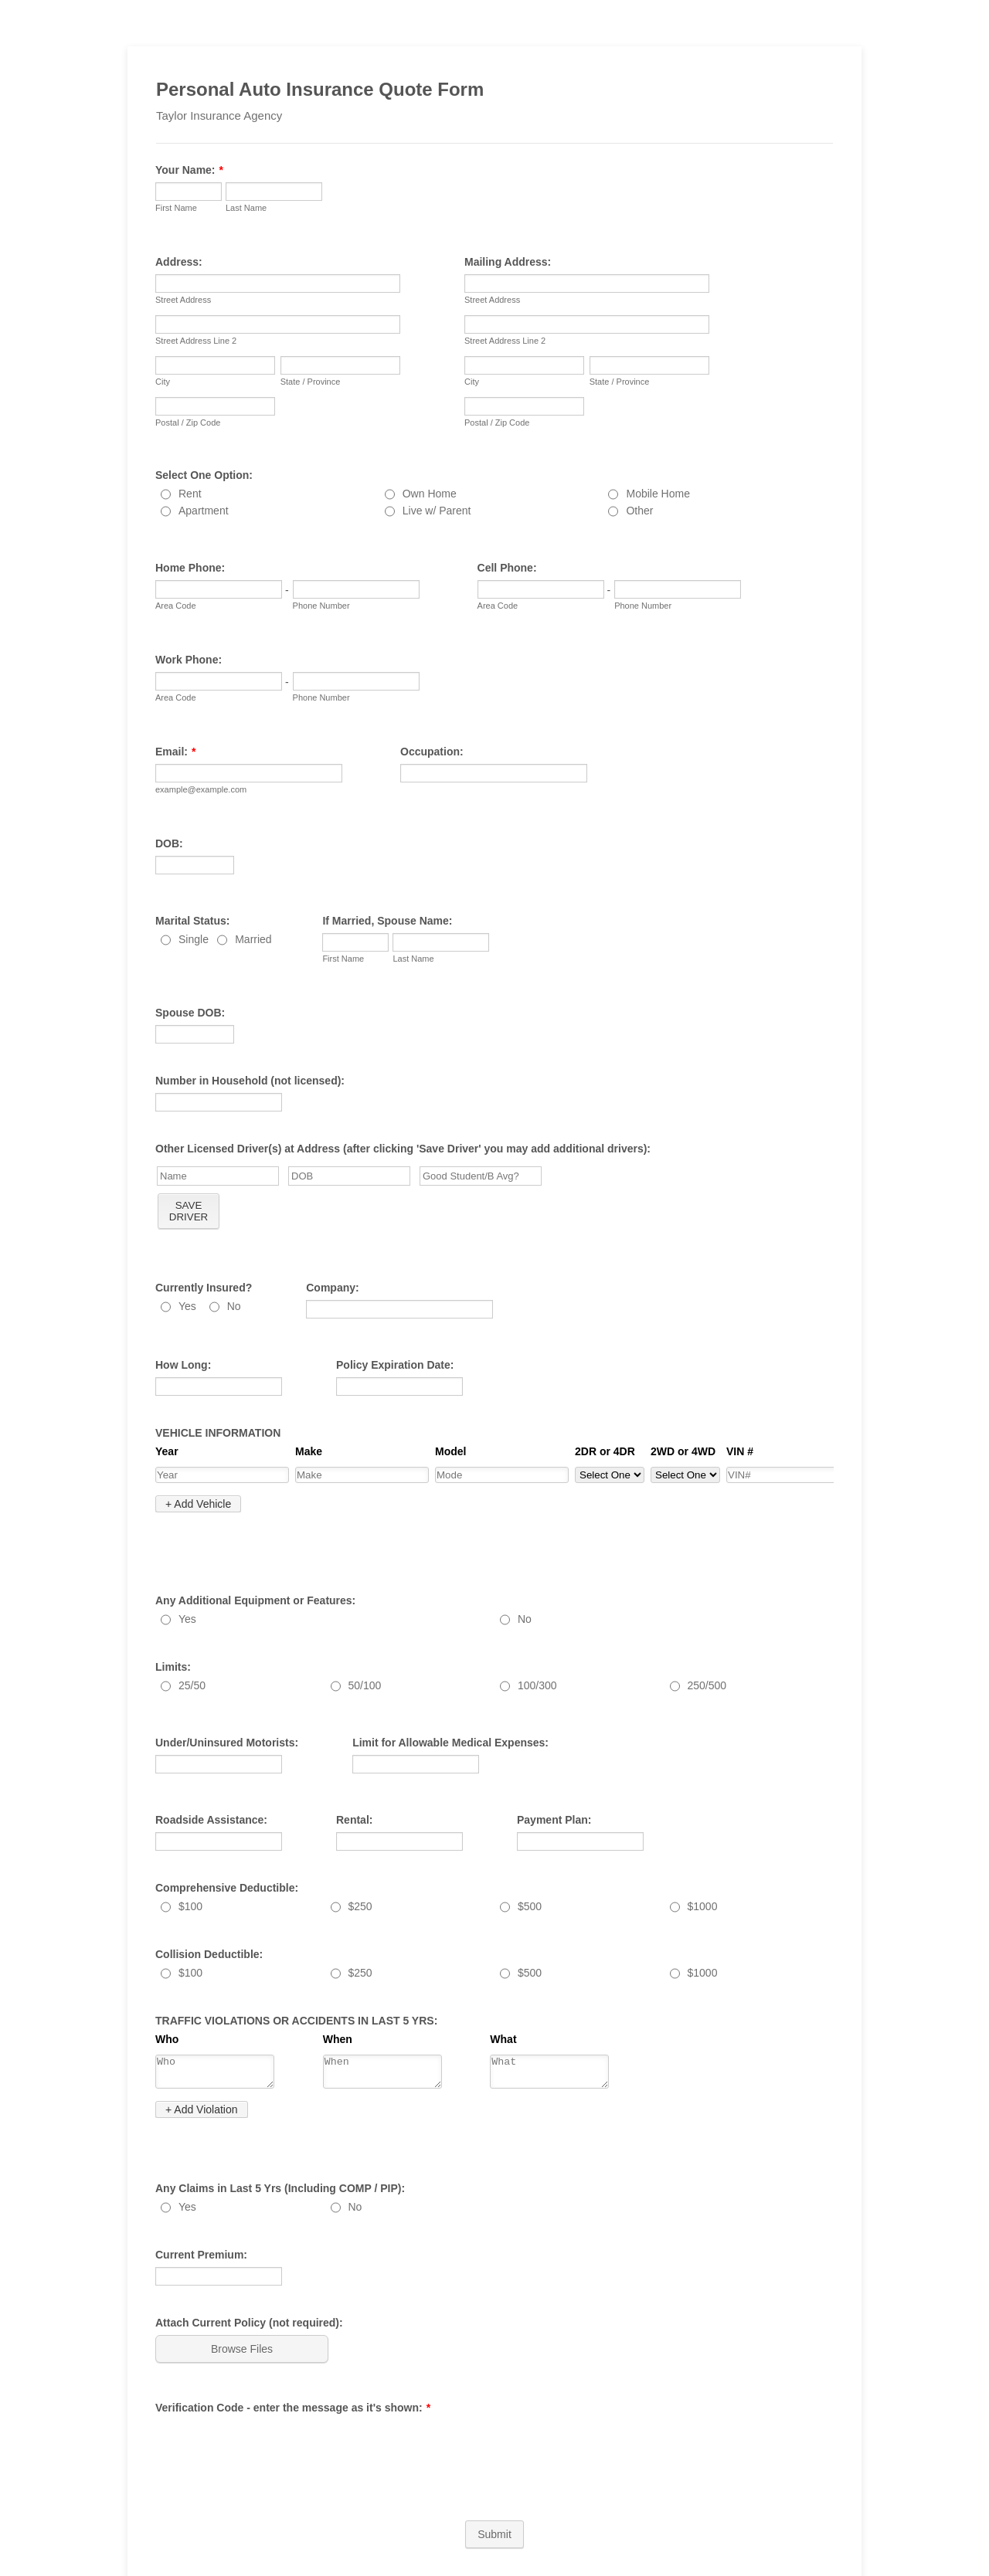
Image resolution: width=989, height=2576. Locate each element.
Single (193, 939)
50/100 (365, 1652)
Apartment (203, 510)
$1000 (703, 1873)
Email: (175, 751)
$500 (530, 1873)
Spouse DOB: (190, 1012)
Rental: (354, 1786)
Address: (178, 262)
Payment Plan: (554, 1786)
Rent (190, 493)
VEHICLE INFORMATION (217, 1433)
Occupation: (432, 751)
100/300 (537, 1652)
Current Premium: (201, 2206)
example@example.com (200, 789)
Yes (187, 1306)
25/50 (192, 1652)
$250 (360, 1873)
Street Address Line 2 (195, 340)
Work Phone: (188, 659)
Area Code (175, 605)
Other (639, 510)
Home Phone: (190, 568)
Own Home (430, 493)
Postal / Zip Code (187, 422)
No (234, 1306)
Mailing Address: (507, 262)
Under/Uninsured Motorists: (226, 1709)
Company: (332, 1287)
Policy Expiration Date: (395, 1365)
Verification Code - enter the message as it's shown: (292, 2359)
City (162, 381)
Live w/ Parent (437, 510)
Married (253, 939)
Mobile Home (657, 493)
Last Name (246, 207)
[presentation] (272, 2401)
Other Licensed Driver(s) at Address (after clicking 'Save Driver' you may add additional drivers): (403, 1148)
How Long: (183, 1365)
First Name (176, 207)
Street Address (183, 299)
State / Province (310, 381)
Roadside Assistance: (211, 1786)
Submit (494, 2485)
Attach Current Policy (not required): (249, 2274)
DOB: (169, 843)
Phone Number (321, 605)
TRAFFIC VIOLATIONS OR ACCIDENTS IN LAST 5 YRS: (296, 1987)
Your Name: (189, 170)
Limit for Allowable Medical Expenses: (450, 1709)
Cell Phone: (507, 568)
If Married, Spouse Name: (387, 921)
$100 (190, 1873)
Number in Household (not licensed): (250, 1080)
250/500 (707, 1652)
